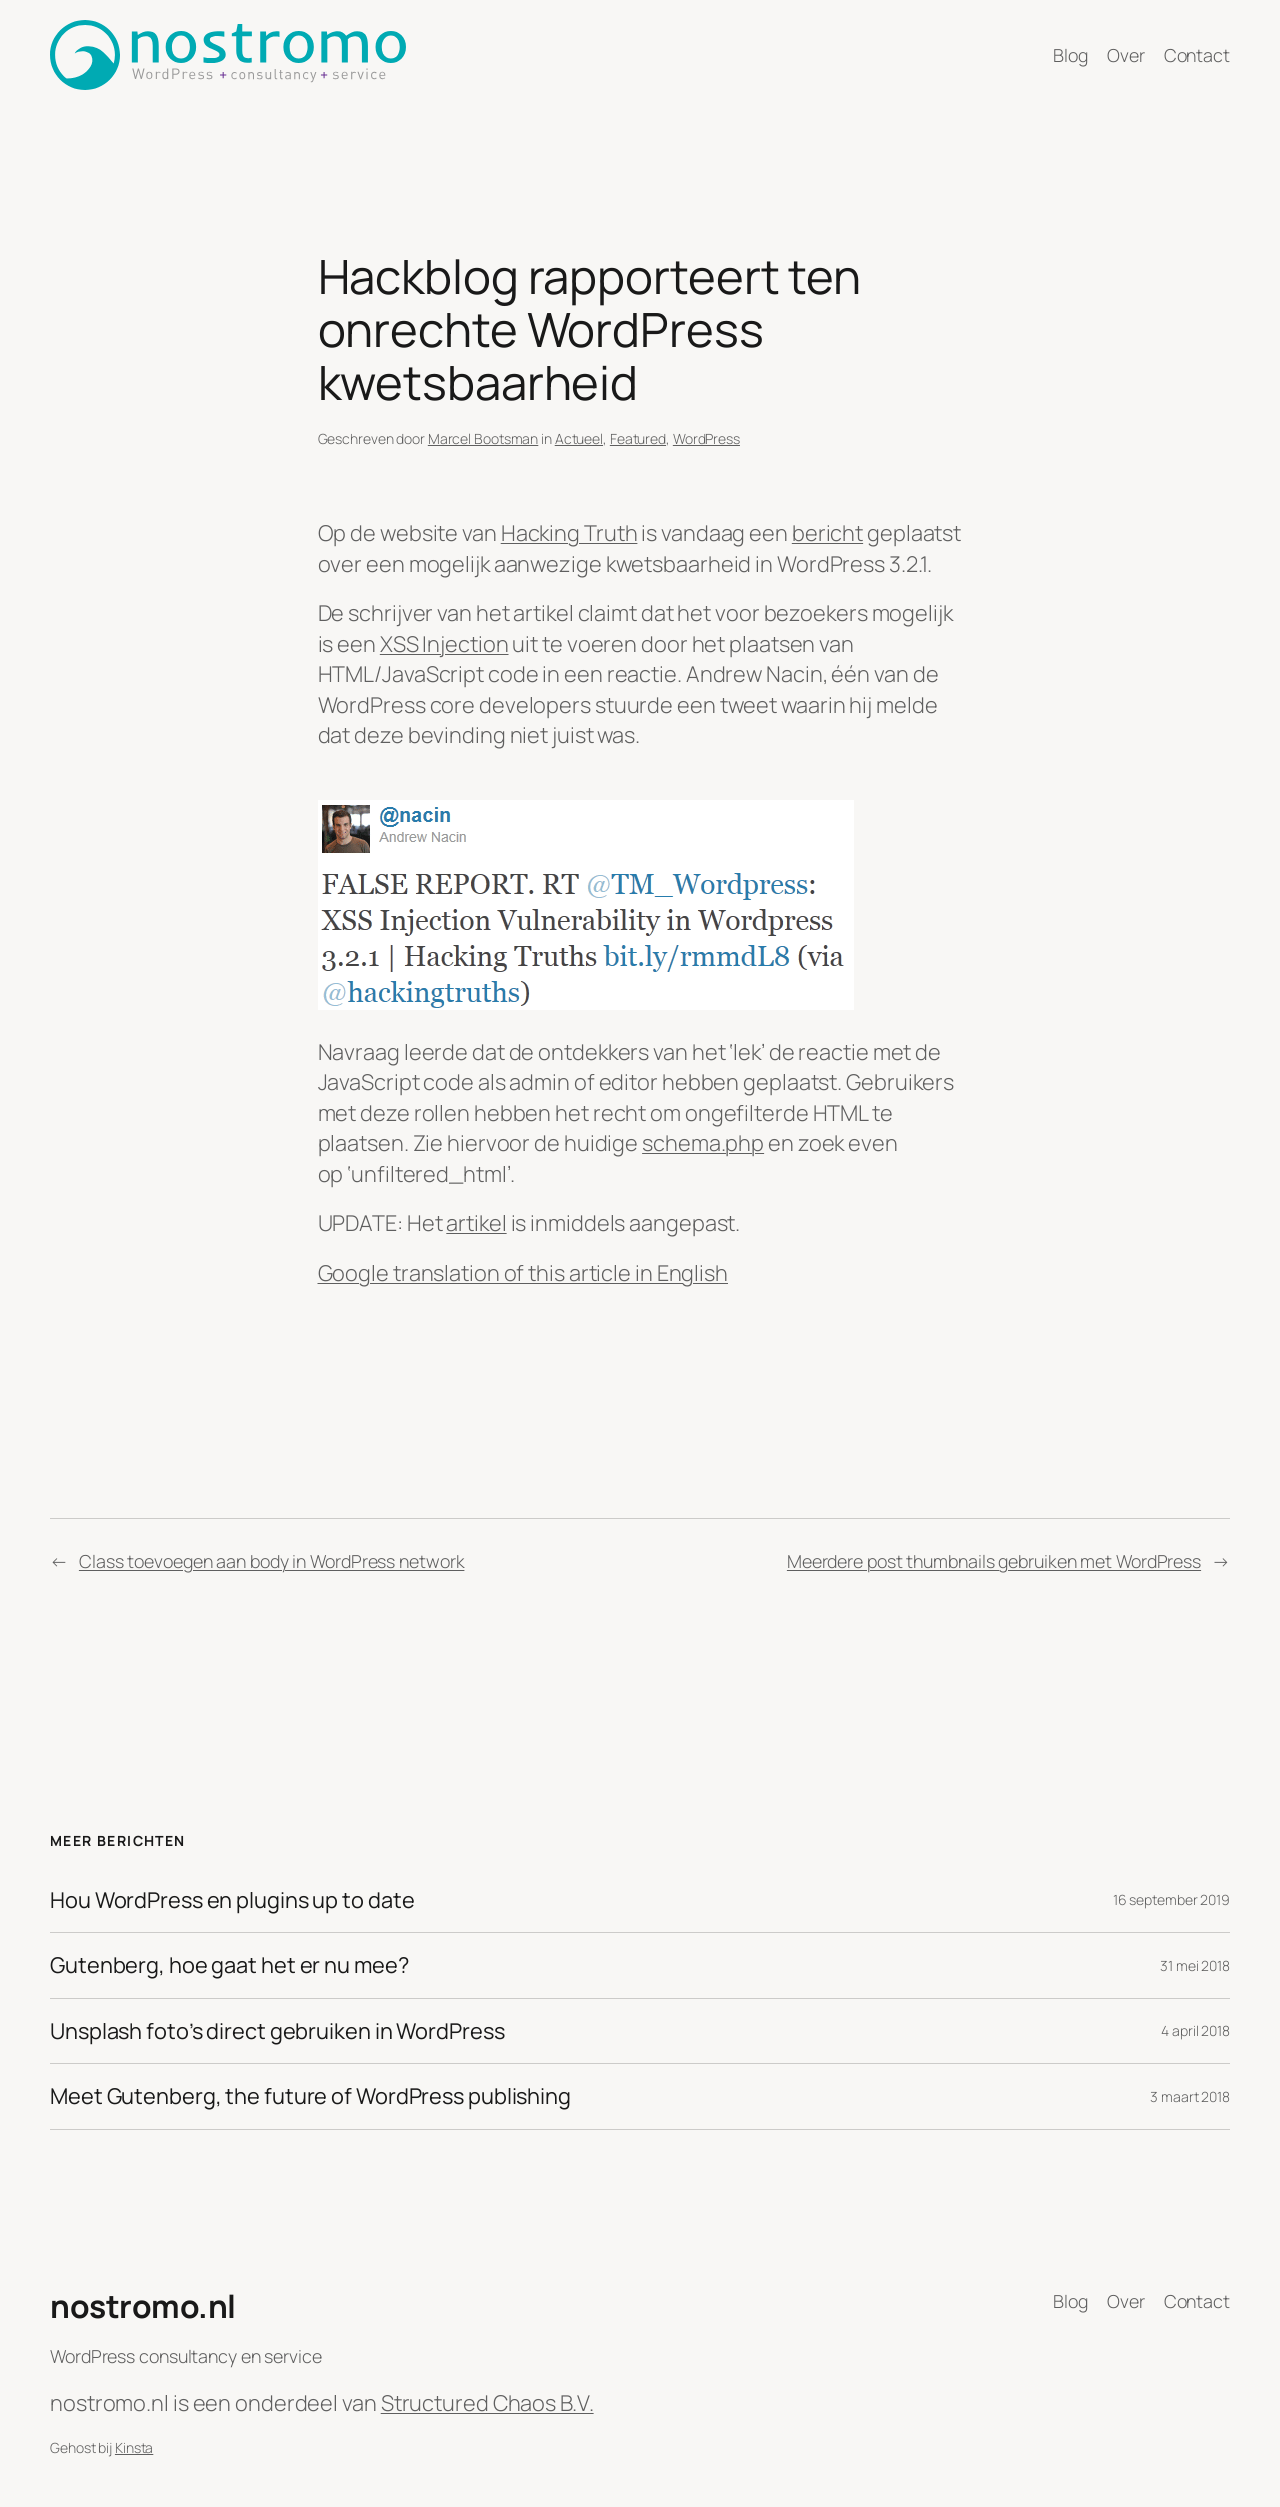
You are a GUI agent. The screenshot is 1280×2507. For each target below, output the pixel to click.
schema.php (703, 1143)
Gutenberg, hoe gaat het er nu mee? (229, 1965)
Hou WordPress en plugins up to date (232, 1900)
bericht (827, 533)
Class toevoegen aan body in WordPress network (272, 1561)
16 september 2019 (1171, 1899)
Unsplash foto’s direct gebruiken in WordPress (277, 2031)
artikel (476, 1223)
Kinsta (134, 2447)
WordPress (706, 438)
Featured (638, 438)
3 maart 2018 (1190, 2096)
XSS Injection (444, 644)
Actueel (579, 438)
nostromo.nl (143, 2306)
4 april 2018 (1195, 2030)
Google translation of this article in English (523, 1273)
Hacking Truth (569, 533)
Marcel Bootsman (483, 438)
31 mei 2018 (1195, 1965)
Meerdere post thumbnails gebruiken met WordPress (994, 1561)
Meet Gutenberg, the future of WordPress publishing (310, 2096)
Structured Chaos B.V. (487, 2403)
